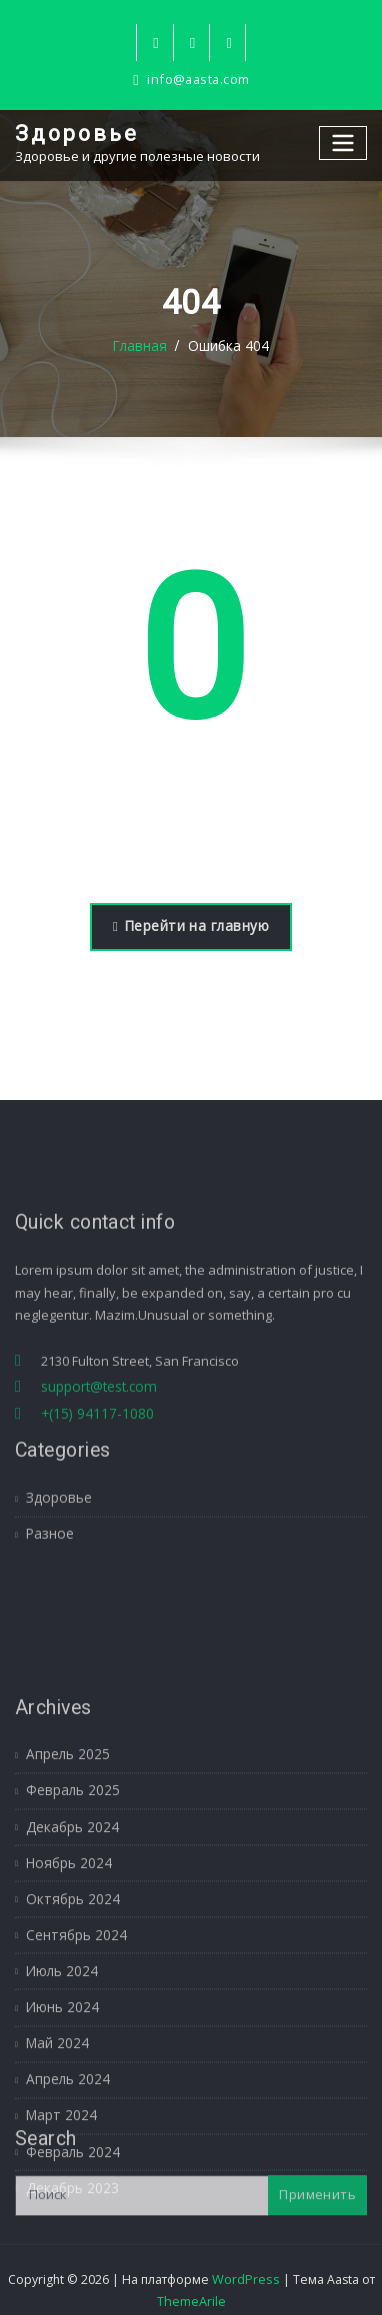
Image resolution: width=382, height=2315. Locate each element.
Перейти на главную (191, 925)
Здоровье (74, 133)
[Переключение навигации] (344, 142)
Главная (142, 346)
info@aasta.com (198, 79)
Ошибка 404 (228, 346)
